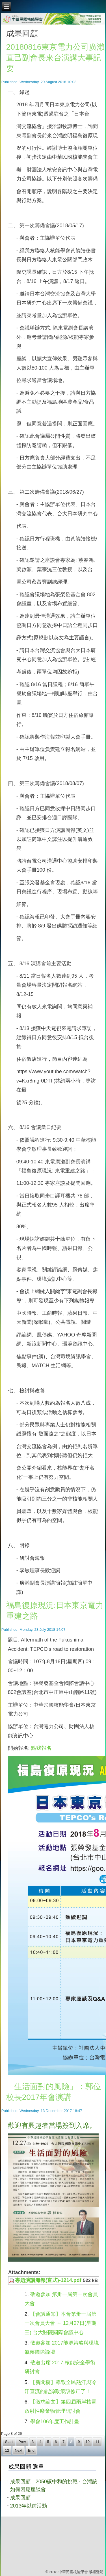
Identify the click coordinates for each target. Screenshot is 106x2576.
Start (9, 2442)
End (31, 2450)
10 (88, 2442)
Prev (22, 2442)
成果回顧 (20, 2497)
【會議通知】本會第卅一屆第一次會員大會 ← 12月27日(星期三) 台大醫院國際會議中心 (60, 2323)
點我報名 (41, 1748)
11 (97, 2442)
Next (18, 2450)
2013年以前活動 (28, 2506)
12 (7, 2450)
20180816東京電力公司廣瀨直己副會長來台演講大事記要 (55, 58)
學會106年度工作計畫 (54, 2421)
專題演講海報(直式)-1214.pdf (48, 2280)
